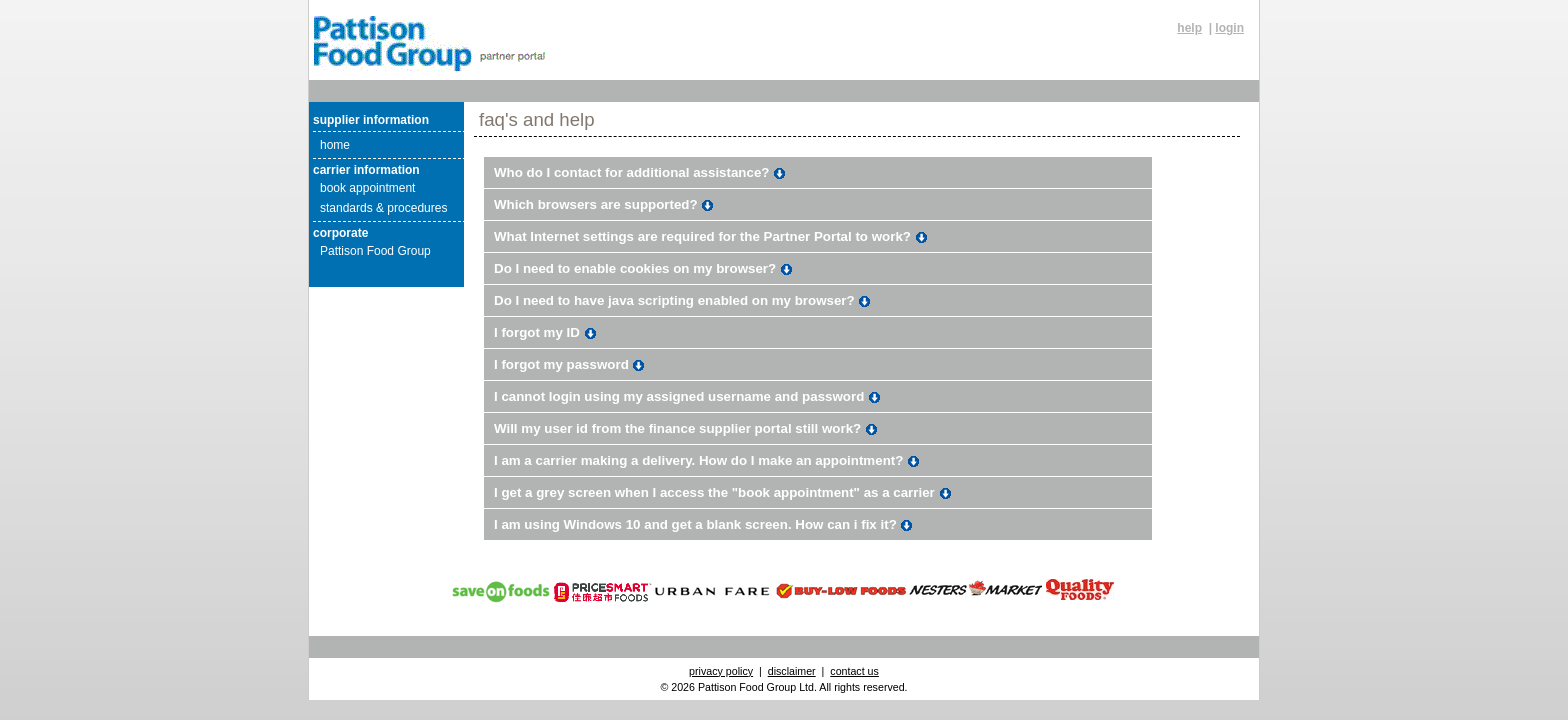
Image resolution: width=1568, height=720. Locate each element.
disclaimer (792, 671)
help (1189, 28)
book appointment (367, 188)
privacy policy (721, 671)
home (335, 145)
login (1229, 28)
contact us (854, 671)
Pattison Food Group (375, 251)
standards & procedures (383, 208)
